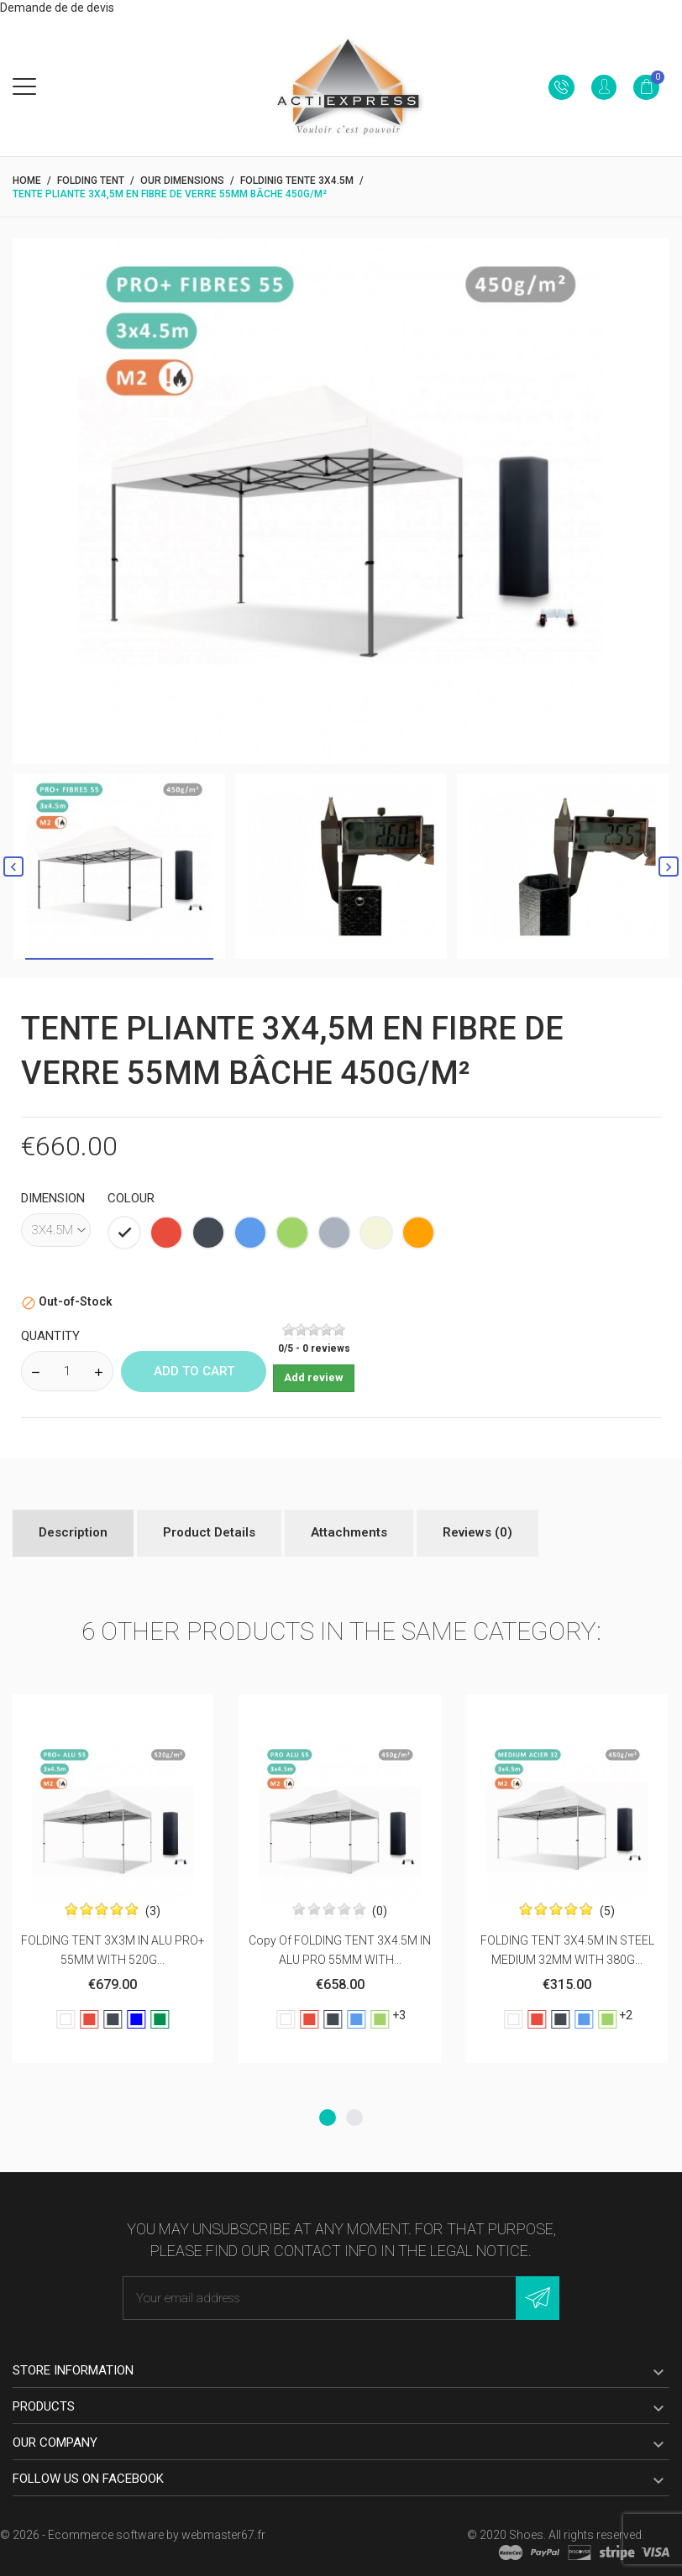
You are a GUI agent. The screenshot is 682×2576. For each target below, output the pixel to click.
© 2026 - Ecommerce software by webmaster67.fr (132, 2535)
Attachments (349, 1532)
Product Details (209, 1532)
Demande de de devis (57, 7)
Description (73, 1532)
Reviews (477, 1532)
